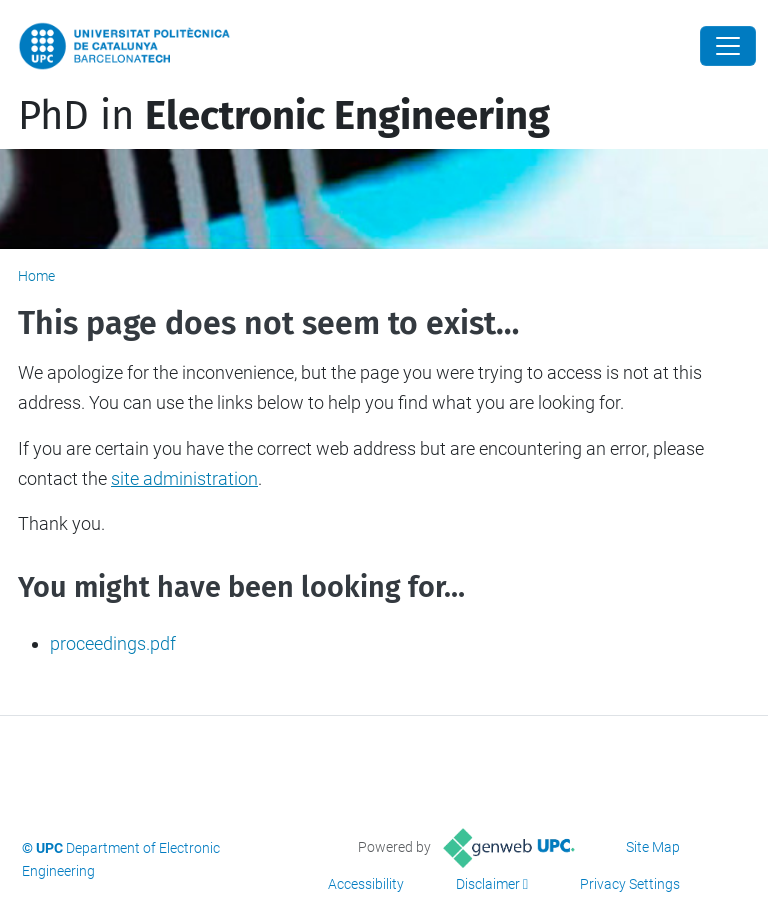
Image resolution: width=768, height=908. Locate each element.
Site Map (653, 847)
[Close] (728, 46)
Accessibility (366, 884)
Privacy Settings (630, 884)
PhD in (284, 116)
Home (36, 276)
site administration (184, 478)
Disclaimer (488, 884)
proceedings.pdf (113, 643)
